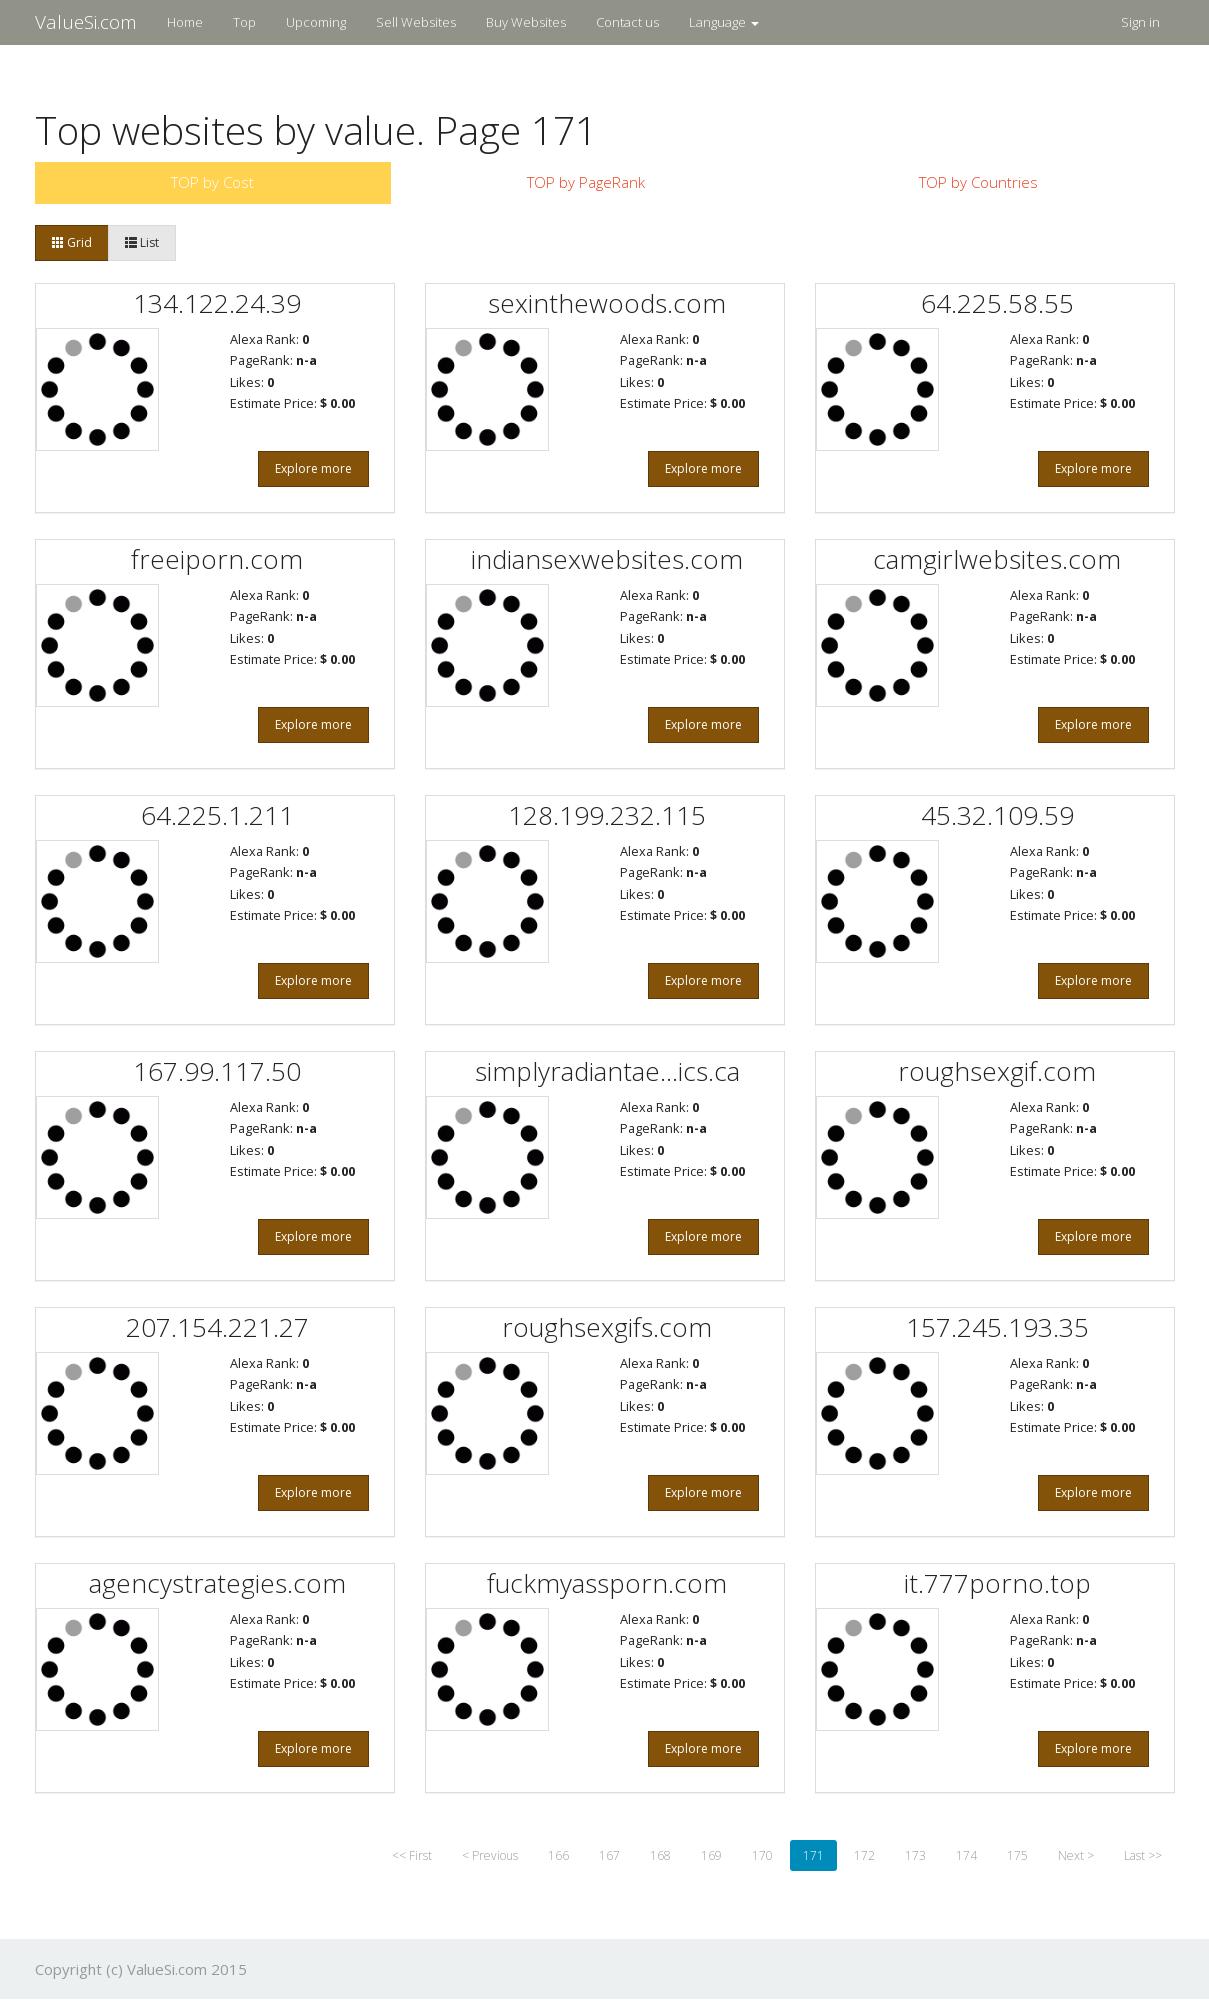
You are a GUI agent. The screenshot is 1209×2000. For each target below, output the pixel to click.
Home (185, 22)
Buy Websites (526, 22)
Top (244, 22)
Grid (72, 242)
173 (915, 1855)
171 (813, 1855)
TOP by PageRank (586, 182)
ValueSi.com (86, 22)
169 (711, 1855)
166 (558, 1855)
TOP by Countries (978, 182)
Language (724, 22)
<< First (412, 1855)
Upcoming (316, 22)
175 (1017, 1855)
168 (660, 1855)
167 (609, 1855)
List (142, 242)
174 (966, 1855)
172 (864, 1855)
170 (762, 1855)
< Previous (490, 1855)
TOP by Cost (212, 182)
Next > (1076, 1855)
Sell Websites (416, 22)
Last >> (1143, 1855)
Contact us (627, 22)
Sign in (1140, 22)
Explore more (313, 468)
